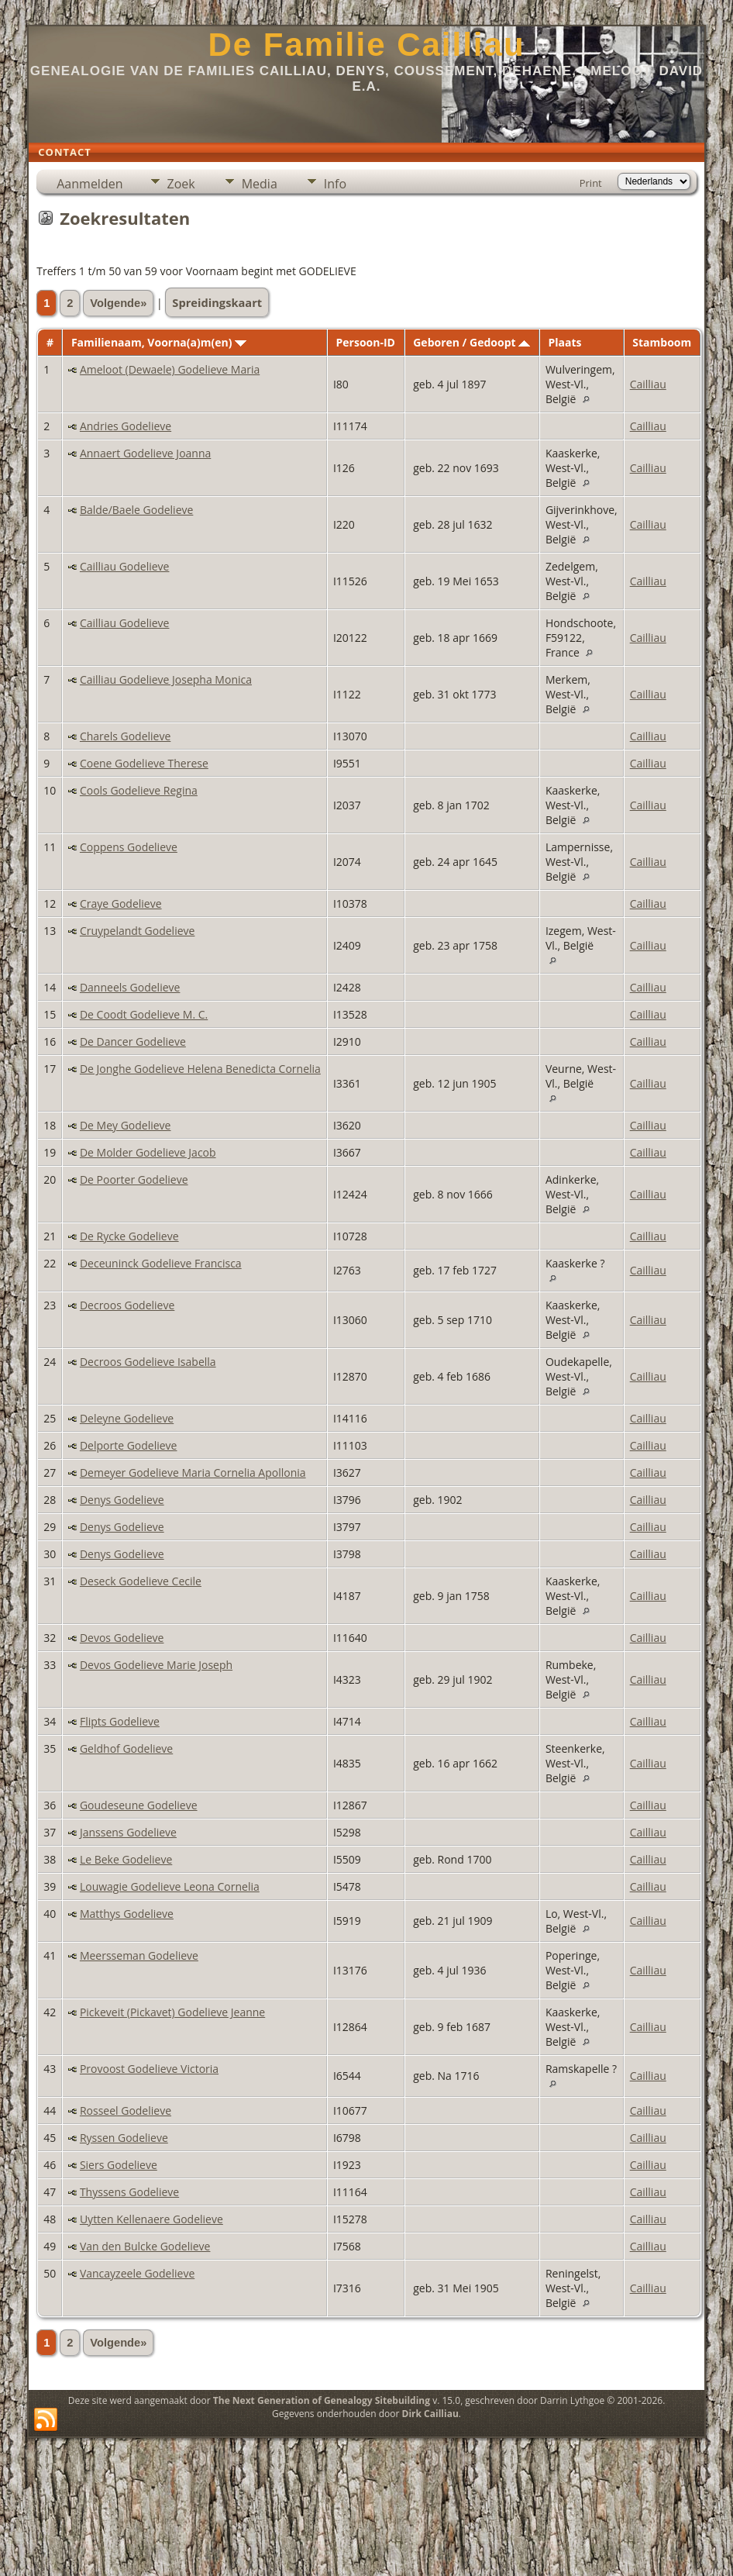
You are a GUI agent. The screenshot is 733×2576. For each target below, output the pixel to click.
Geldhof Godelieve (126, 1748)
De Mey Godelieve (125, 1125)
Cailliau (648, 384)
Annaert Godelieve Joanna (145, 453)
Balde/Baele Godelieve (136, 509)
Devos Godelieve (122, 1637)
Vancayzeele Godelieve (137, 2273)
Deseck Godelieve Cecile (140, 1581)
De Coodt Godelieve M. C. (144, 1014)
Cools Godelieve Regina (139, 790)
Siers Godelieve (118, 2164)
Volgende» (118, 303)
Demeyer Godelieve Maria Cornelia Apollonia (193, 1472)
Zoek (181, 183)
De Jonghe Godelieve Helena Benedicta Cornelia (200, 1068)
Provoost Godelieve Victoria (149, 2068)
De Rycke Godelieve (129, 1236)
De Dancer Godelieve (133, 1041)
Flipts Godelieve (120, 1721)
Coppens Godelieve (128, 847)
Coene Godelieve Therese (144, 763)
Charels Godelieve (125, 736)
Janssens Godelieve (128, 1832)
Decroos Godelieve (127, 1305)
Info (335, 183)
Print (591, 183)
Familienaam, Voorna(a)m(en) (158, 342)
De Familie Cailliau (366, 44)
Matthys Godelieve (127, 1913)
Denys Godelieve (122, 1499)
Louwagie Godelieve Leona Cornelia (170, 1886)
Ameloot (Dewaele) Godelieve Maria (170, 369)
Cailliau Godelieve (125, 566)
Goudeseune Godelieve (139, 1805)
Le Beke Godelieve (126, 1859)
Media (259, 183)
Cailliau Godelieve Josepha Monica (166, 679)
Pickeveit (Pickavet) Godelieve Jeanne (172, 2012)
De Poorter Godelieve (134, 1179)
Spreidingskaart (217, 302)
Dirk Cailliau (430, 2413)
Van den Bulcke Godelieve (145, 2246)
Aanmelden (89, 183)
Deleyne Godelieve (127, 1418)
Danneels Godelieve (130, 987)
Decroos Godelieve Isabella (148, 1361)
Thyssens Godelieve (129, 2192)
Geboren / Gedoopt (471, 342)
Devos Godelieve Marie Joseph (156, 1664)
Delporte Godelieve (128, 1445)
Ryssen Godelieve (124, 2137)
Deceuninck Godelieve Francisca (161, 1263)
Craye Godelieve (121, 903)
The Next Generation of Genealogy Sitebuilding (321, 2400)
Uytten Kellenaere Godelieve (151, 2219)
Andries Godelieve (125, 426)
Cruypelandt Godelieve (137, 930)
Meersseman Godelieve (139, 1955)
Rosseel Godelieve (125, 2110)
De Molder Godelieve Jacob (148, 1152)
